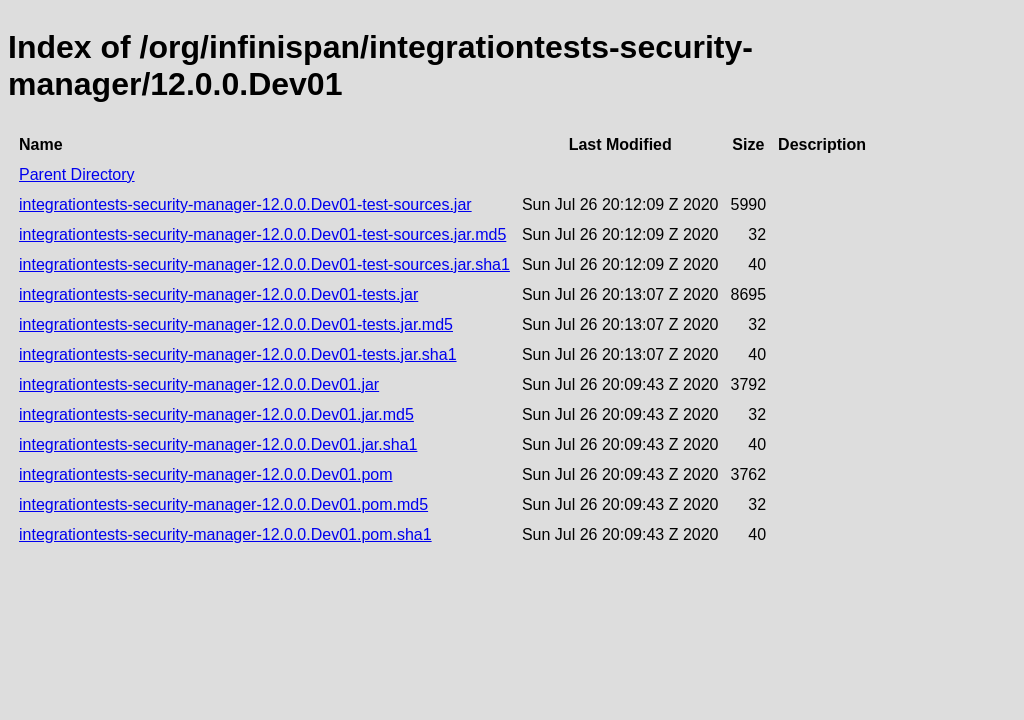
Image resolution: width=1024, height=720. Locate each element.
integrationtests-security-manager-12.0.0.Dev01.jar (199, 384)
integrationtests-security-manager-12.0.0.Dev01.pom (206, 474)
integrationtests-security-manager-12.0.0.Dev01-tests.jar (218, 294)
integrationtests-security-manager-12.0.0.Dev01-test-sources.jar (245, 204)
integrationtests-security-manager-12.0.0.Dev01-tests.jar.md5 (236, 324)
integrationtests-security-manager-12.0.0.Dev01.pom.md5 (223, 504)
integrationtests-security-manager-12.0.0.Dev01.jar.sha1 (218, 444)
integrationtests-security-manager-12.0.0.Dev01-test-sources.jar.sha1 (264, 264)
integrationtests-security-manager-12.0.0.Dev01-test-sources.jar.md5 (262, 234)
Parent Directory (77, 174)
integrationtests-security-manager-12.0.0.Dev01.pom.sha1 (225, 534)
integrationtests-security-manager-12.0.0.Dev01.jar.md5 (216, 414)
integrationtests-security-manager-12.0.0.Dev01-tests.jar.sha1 (238, 354)
